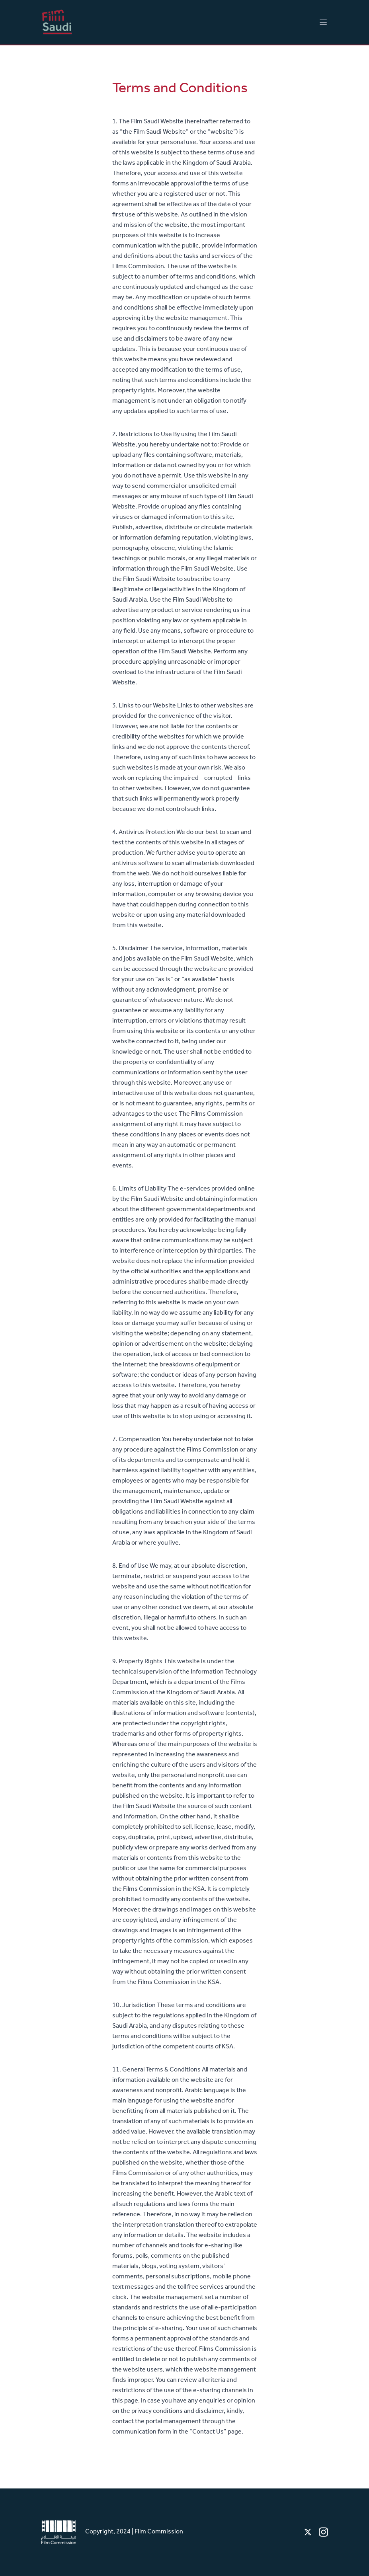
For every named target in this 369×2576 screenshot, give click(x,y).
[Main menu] (323, 22)
